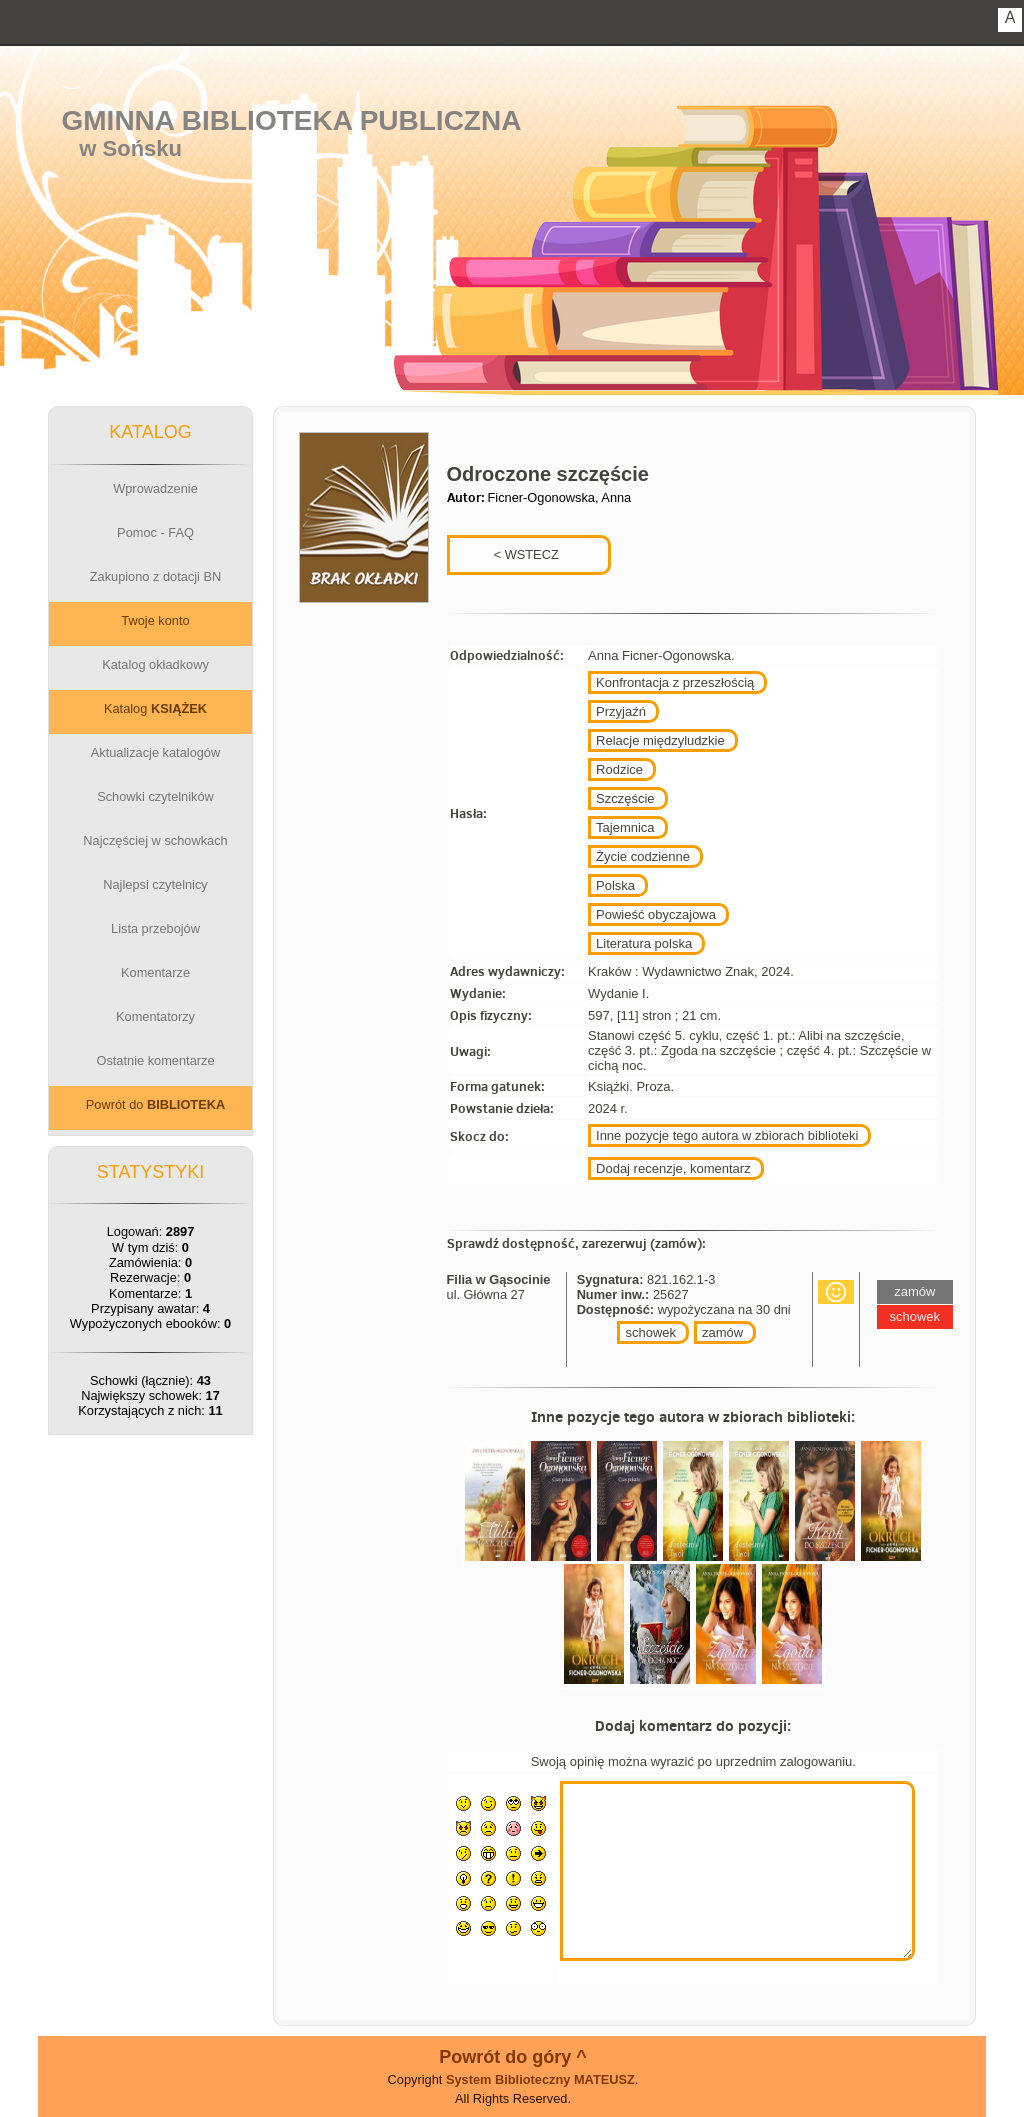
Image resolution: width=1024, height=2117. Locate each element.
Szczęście (625, 798)
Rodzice (619, 769)
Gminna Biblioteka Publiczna (292, 120)
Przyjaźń (621, 711)
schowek (650, 1332)
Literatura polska (644, 943)
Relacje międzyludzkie (660, 740)
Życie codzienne (643, 856)
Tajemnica (625, 827)
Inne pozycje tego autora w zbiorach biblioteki (727, 1135)
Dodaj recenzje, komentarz (673, 1168)
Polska (615, 885)
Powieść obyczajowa (656, 914)
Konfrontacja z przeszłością (675, 682)
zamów (722, 1332)
